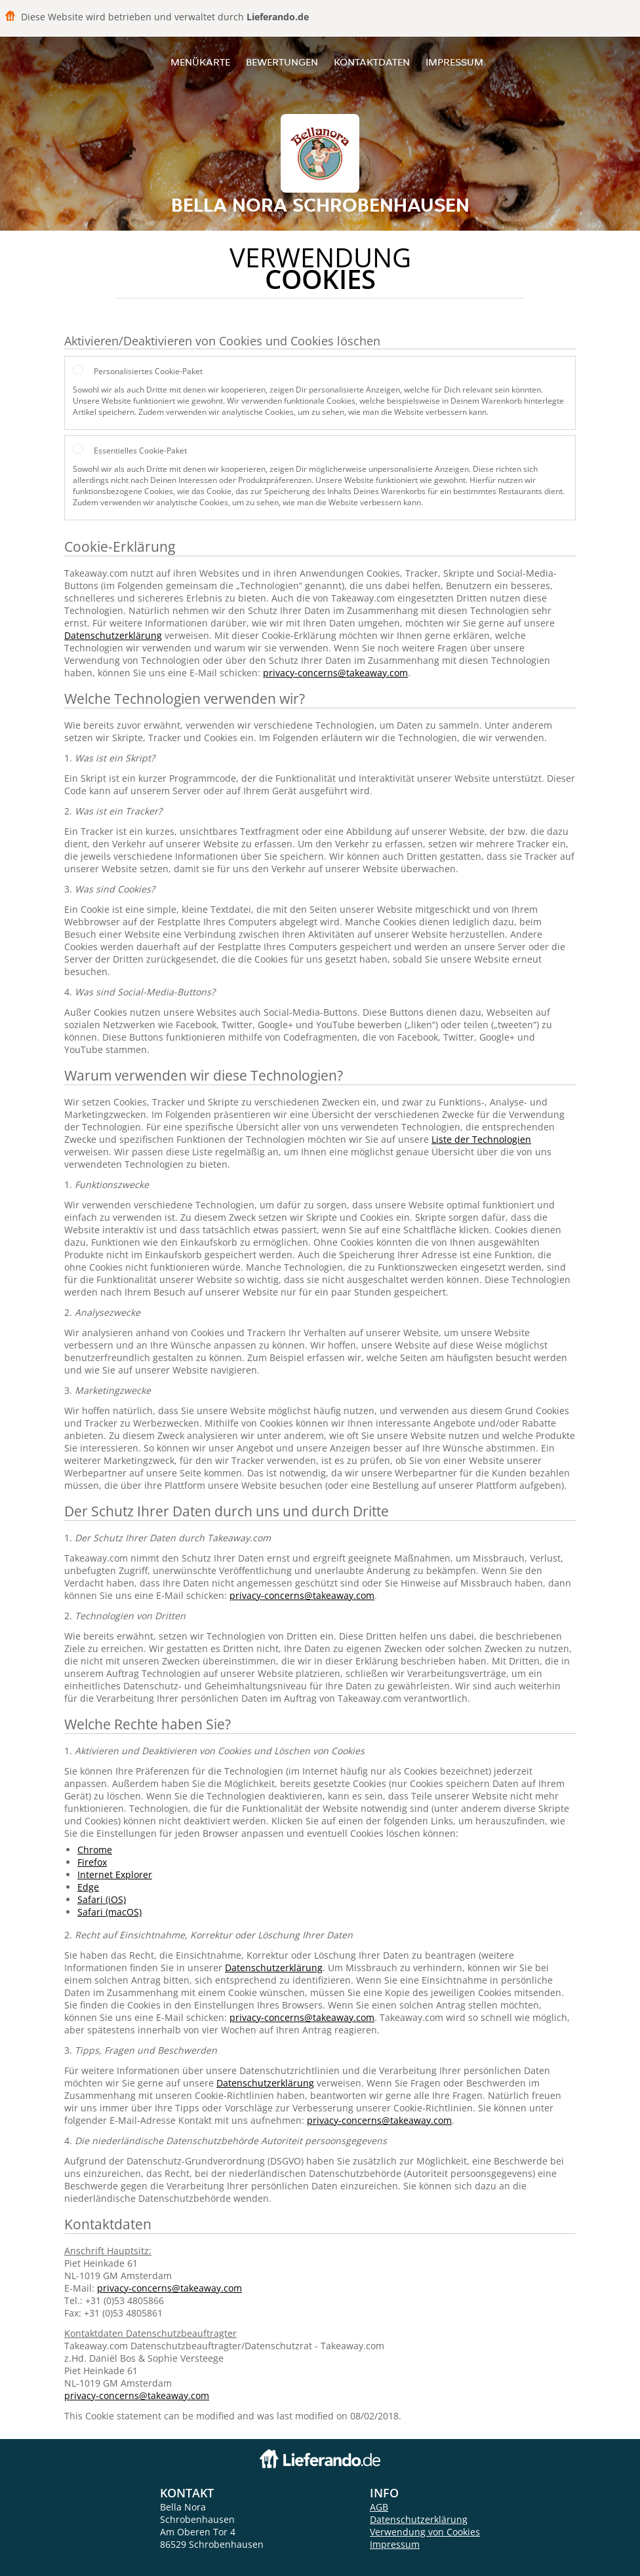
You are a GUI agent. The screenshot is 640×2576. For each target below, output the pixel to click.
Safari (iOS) (101, 1899)
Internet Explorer (114, 1874)
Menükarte (200, 62)
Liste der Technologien (481, 1139)
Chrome (94, 1849)
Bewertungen (282, 62)
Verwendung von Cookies (425, 2532)
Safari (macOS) (109, 1912)
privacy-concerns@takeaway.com (335, 672)
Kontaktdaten (372, 62)
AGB (379, 2507)
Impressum (454, 62)
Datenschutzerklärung (113, 635)
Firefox (92, 1862)
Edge (88, 1887)
